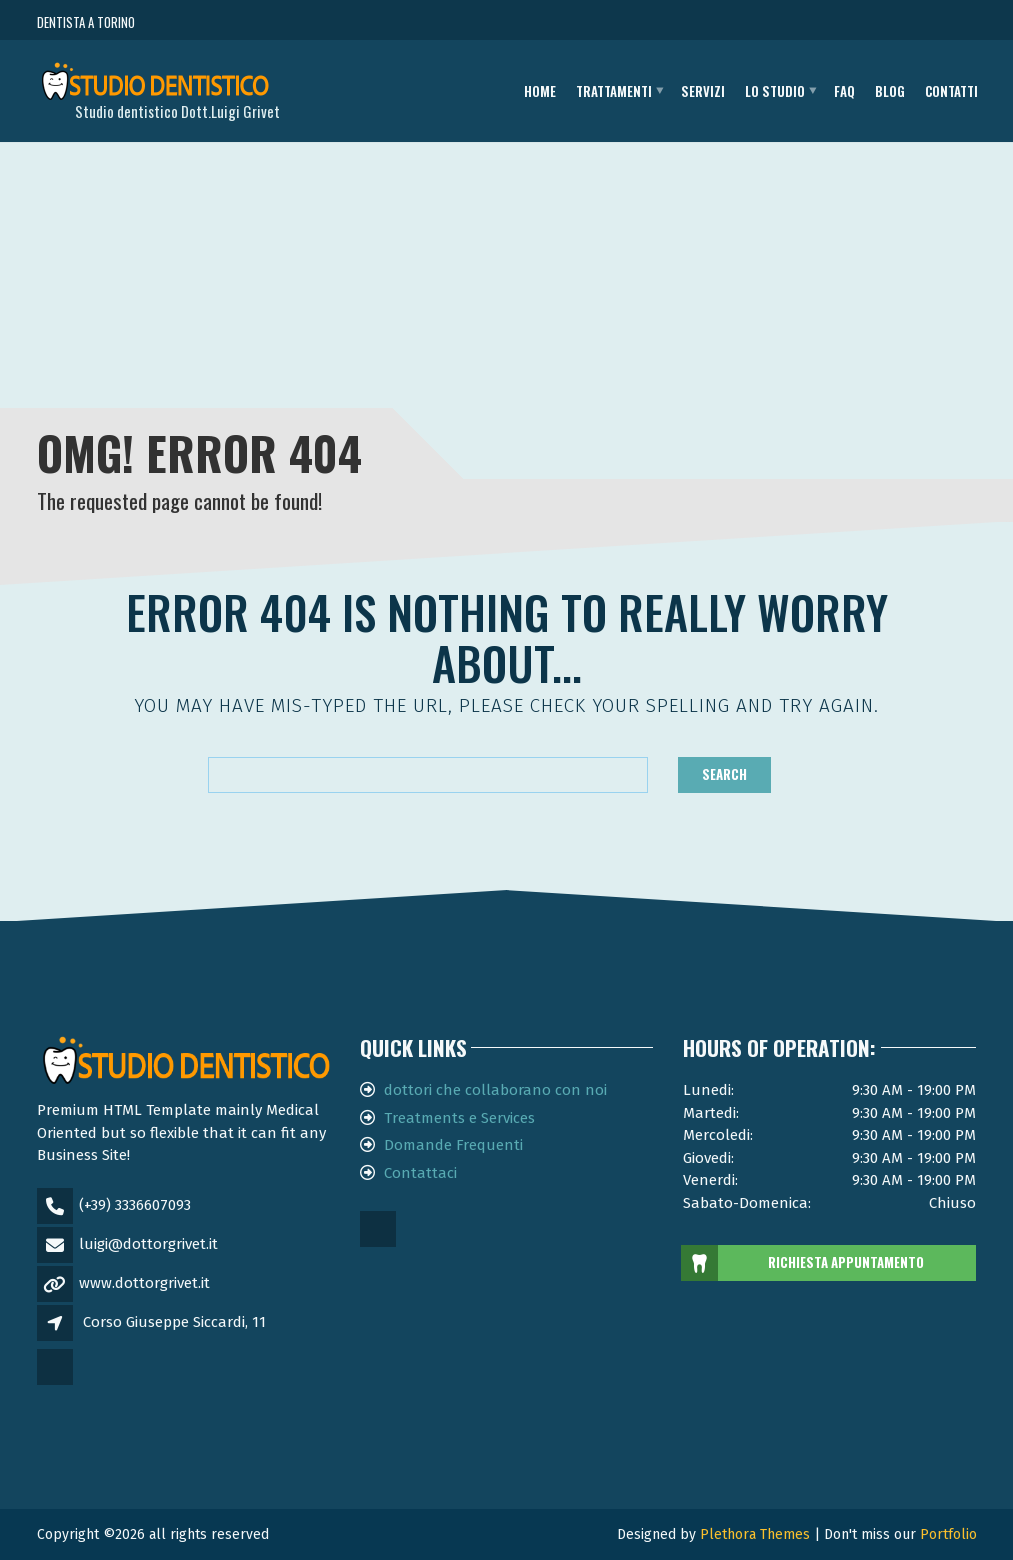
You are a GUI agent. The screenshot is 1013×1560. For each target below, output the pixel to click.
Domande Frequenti (453, 1145)
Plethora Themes (755, 1534)
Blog (890, 91)
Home (540, 91)
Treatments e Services (459, 1118)
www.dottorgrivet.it (144, 1283)
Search (724, 774)
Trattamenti (614, 91)
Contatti (951, 91)
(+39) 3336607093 (135, 1205)
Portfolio (948, 1534)
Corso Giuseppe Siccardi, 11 (174, 1322)
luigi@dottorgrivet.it (148, 1244)
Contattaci (420, 1173)
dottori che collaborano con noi (495, 1090)
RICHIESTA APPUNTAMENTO (803, 1263)
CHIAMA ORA (866, 22)
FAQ (844, 91)
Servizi (703, 91)
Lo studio (775, 91)
